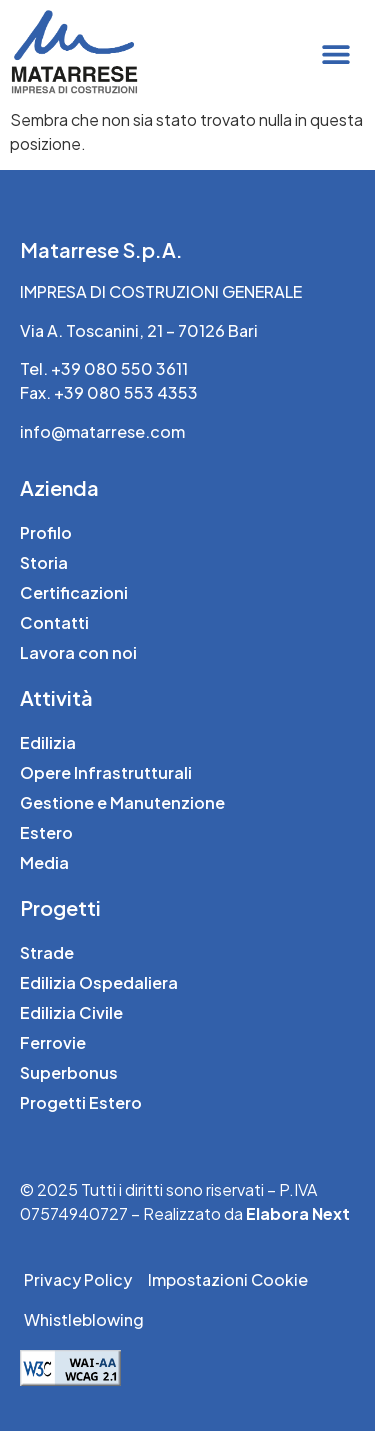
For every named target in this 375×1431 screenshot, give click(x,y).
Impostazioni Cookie (228, 1279)
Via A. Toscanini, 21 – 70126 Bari (139, 330)
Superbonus (69, 1072)
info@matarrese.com (102, 431)
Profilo (46, 532)
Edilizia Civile (71, 1012)
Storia (44, 562)
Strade (47, 952)
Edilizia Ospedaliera (99, 982)
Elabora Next (298, 1213)
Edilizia (48, 742)
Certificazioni (74, 592)
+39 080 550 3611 (119, 368)
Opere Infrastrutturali (106, 772)
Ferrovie (53, 1042)
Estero (46, 832)
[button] (336, 53)
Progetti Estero (81, 1102)
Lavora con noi (78, 652)
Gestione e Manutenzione (122, 802)
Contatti (54, 622)
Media (44, 862)
